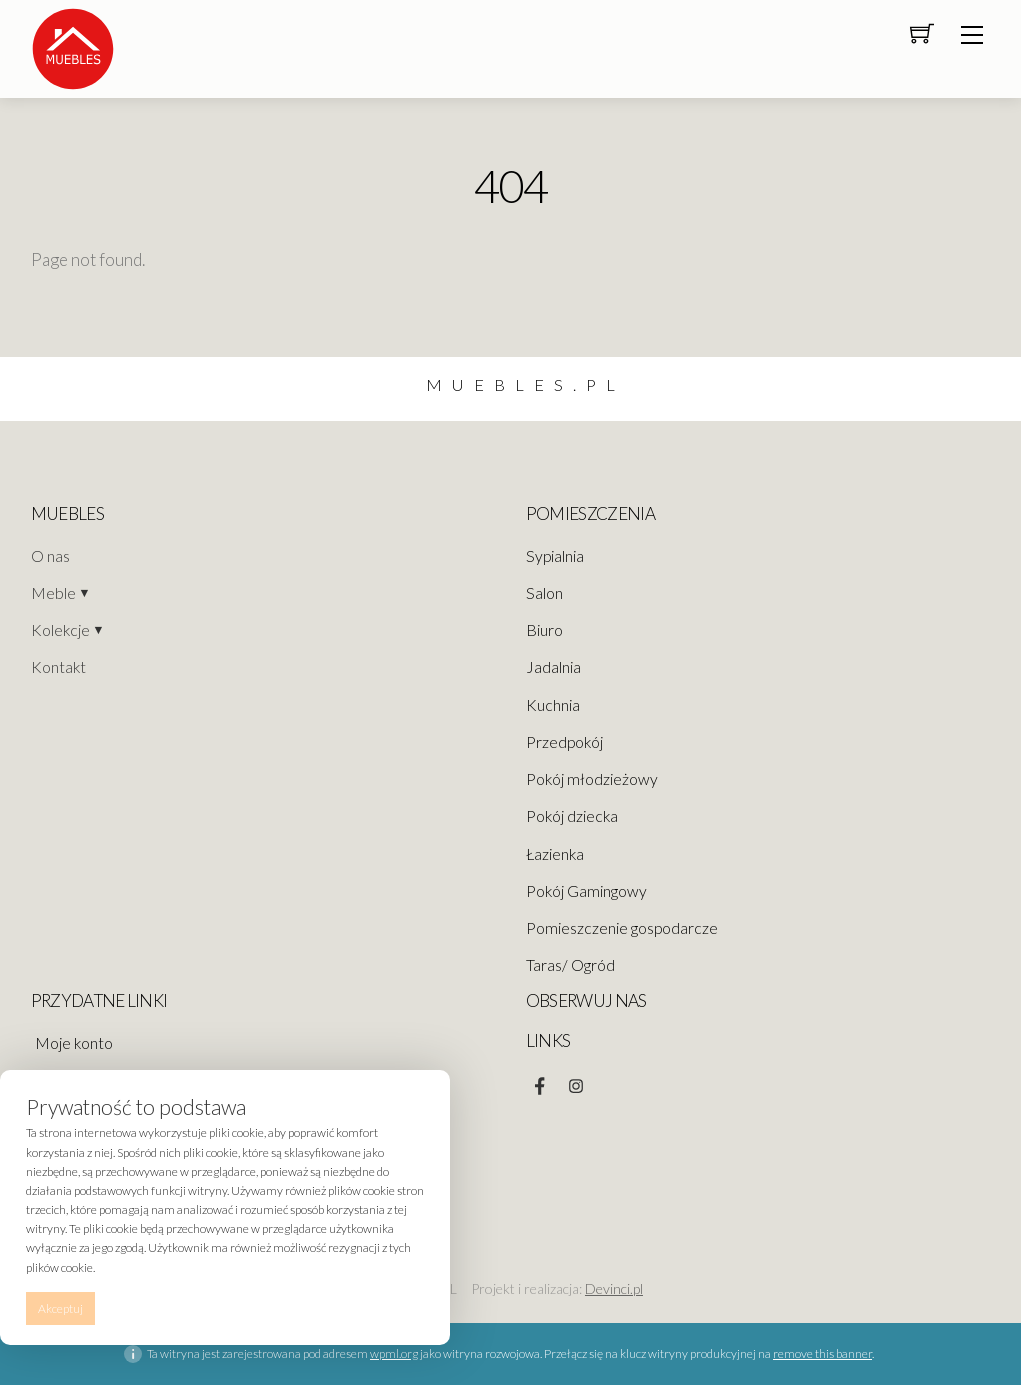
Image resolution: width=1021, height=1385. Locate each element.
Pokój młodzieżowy (592, 779)
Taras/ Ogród (570, 965)
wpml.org (394, 1353)
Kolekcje (60, 630)
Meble (53, 593)
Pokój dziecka (572, 816)
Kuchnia (553, 705)
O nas (50, 556)
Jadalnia (553, 667)
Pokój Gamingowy (586, 891)
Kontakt (58, 667)
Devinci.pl (614, 1288)
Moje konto (74, 1043)
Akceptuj (60, 1308)
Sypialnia (555, 556)
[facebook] (540, 1081)
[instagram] (576, 1081)
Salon (544, 593)
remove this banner (822, 1353)
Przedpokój (564, 742)
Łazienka (555, 854)
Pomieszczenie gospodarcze (622, 928)
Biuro (544, 630)
